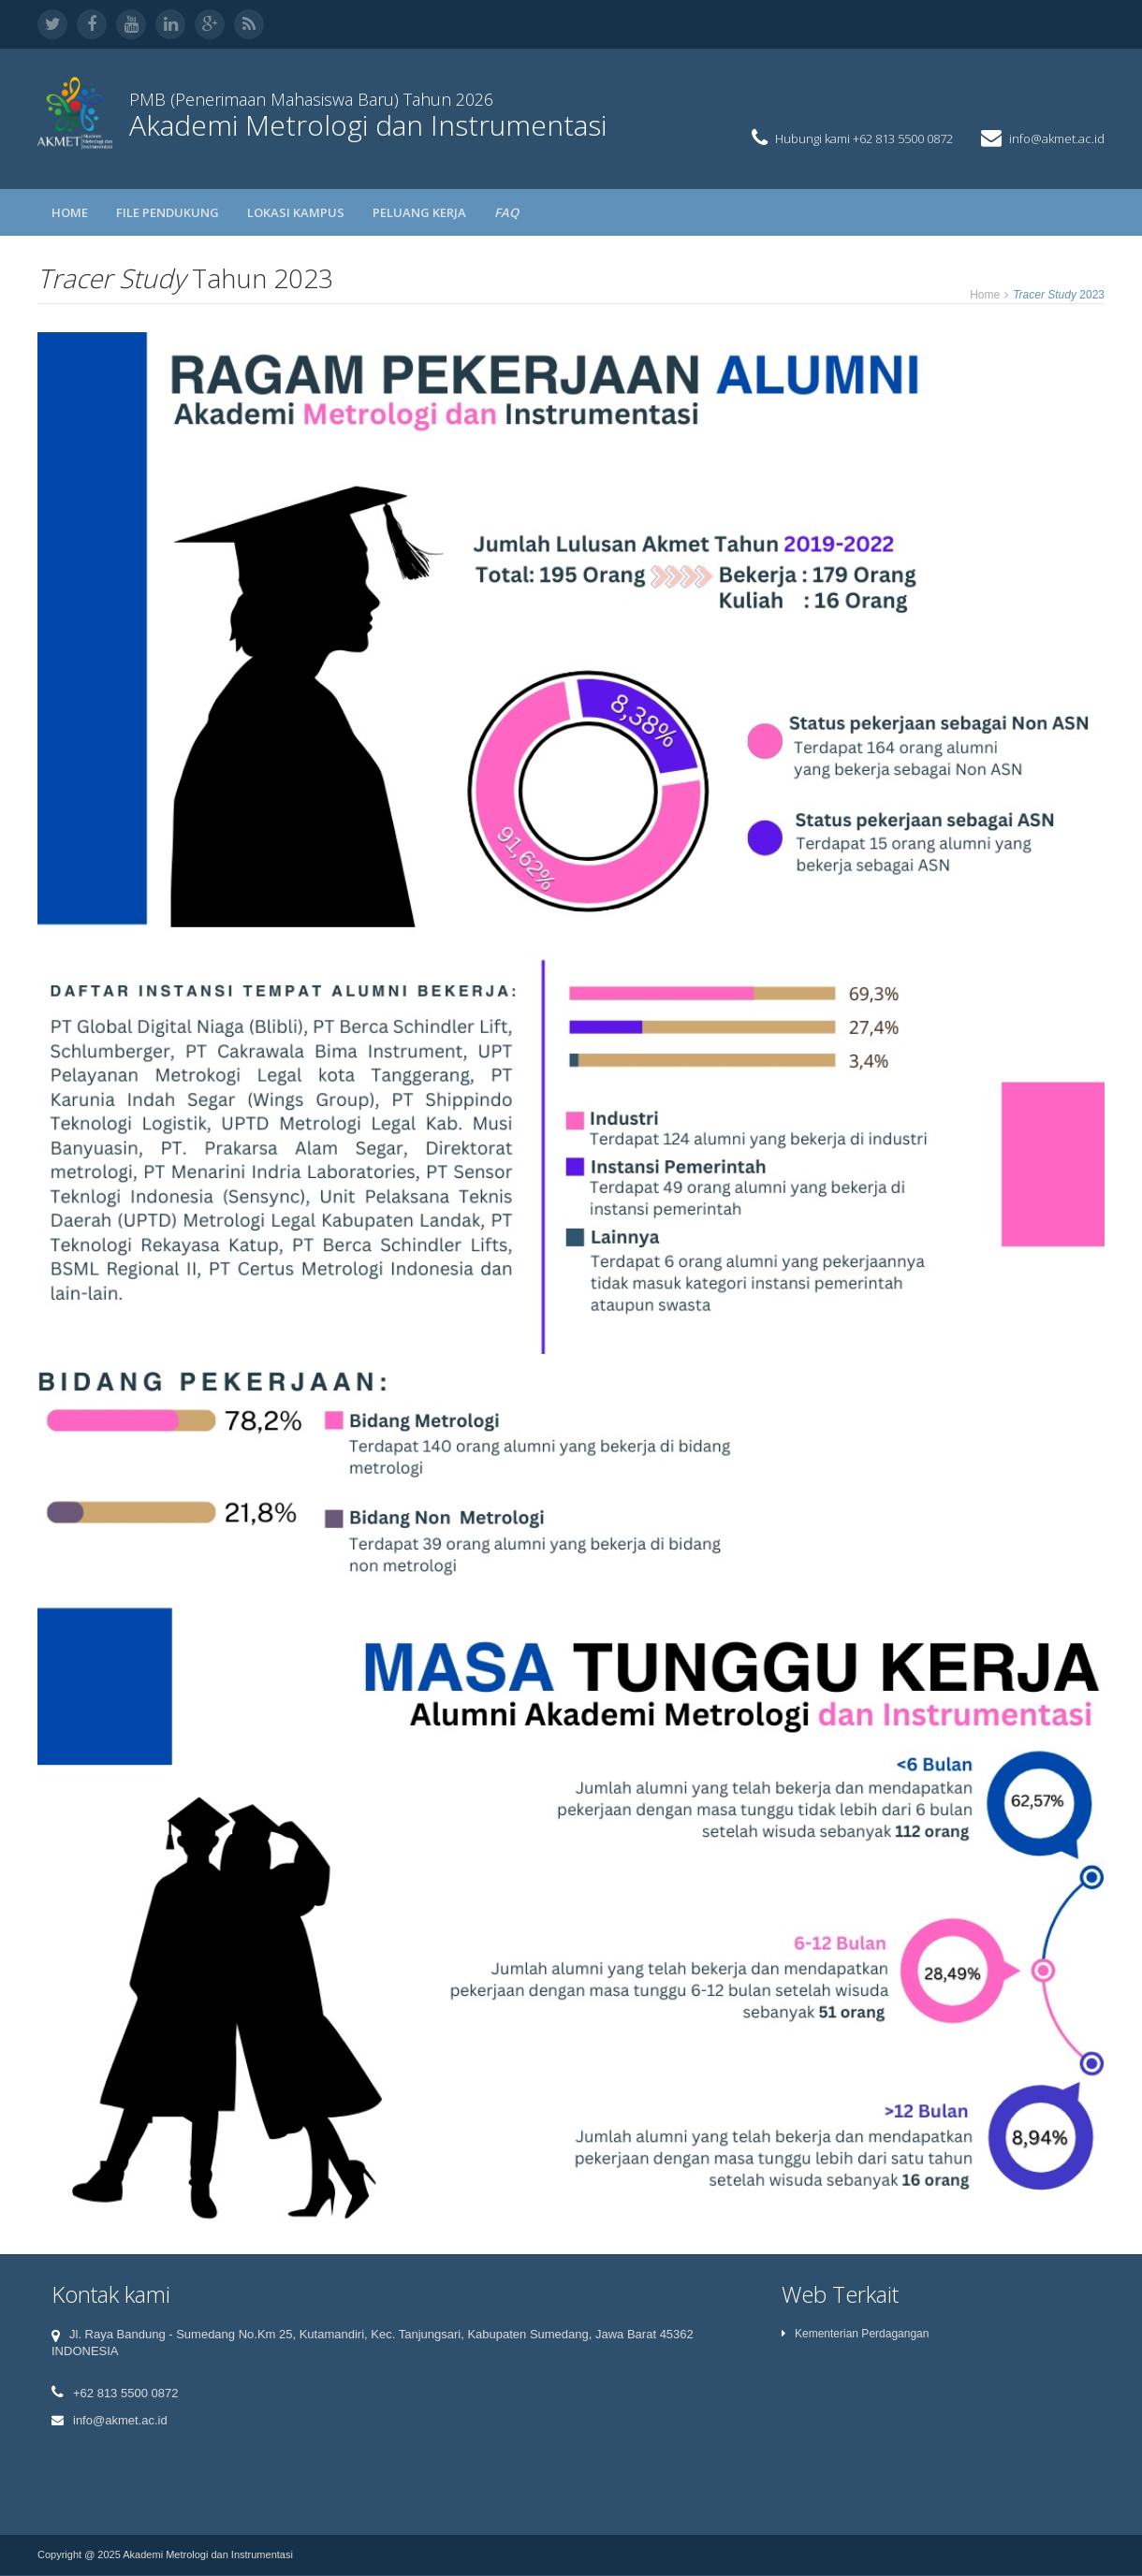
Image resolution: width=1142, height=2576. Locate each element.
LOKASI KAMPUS (295, 212)
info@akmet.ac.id (1057, 138)
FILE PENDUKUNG (167, 212)
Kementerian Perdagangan (855, 2333)
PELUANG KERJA (419, 212)
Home (69, 212)
